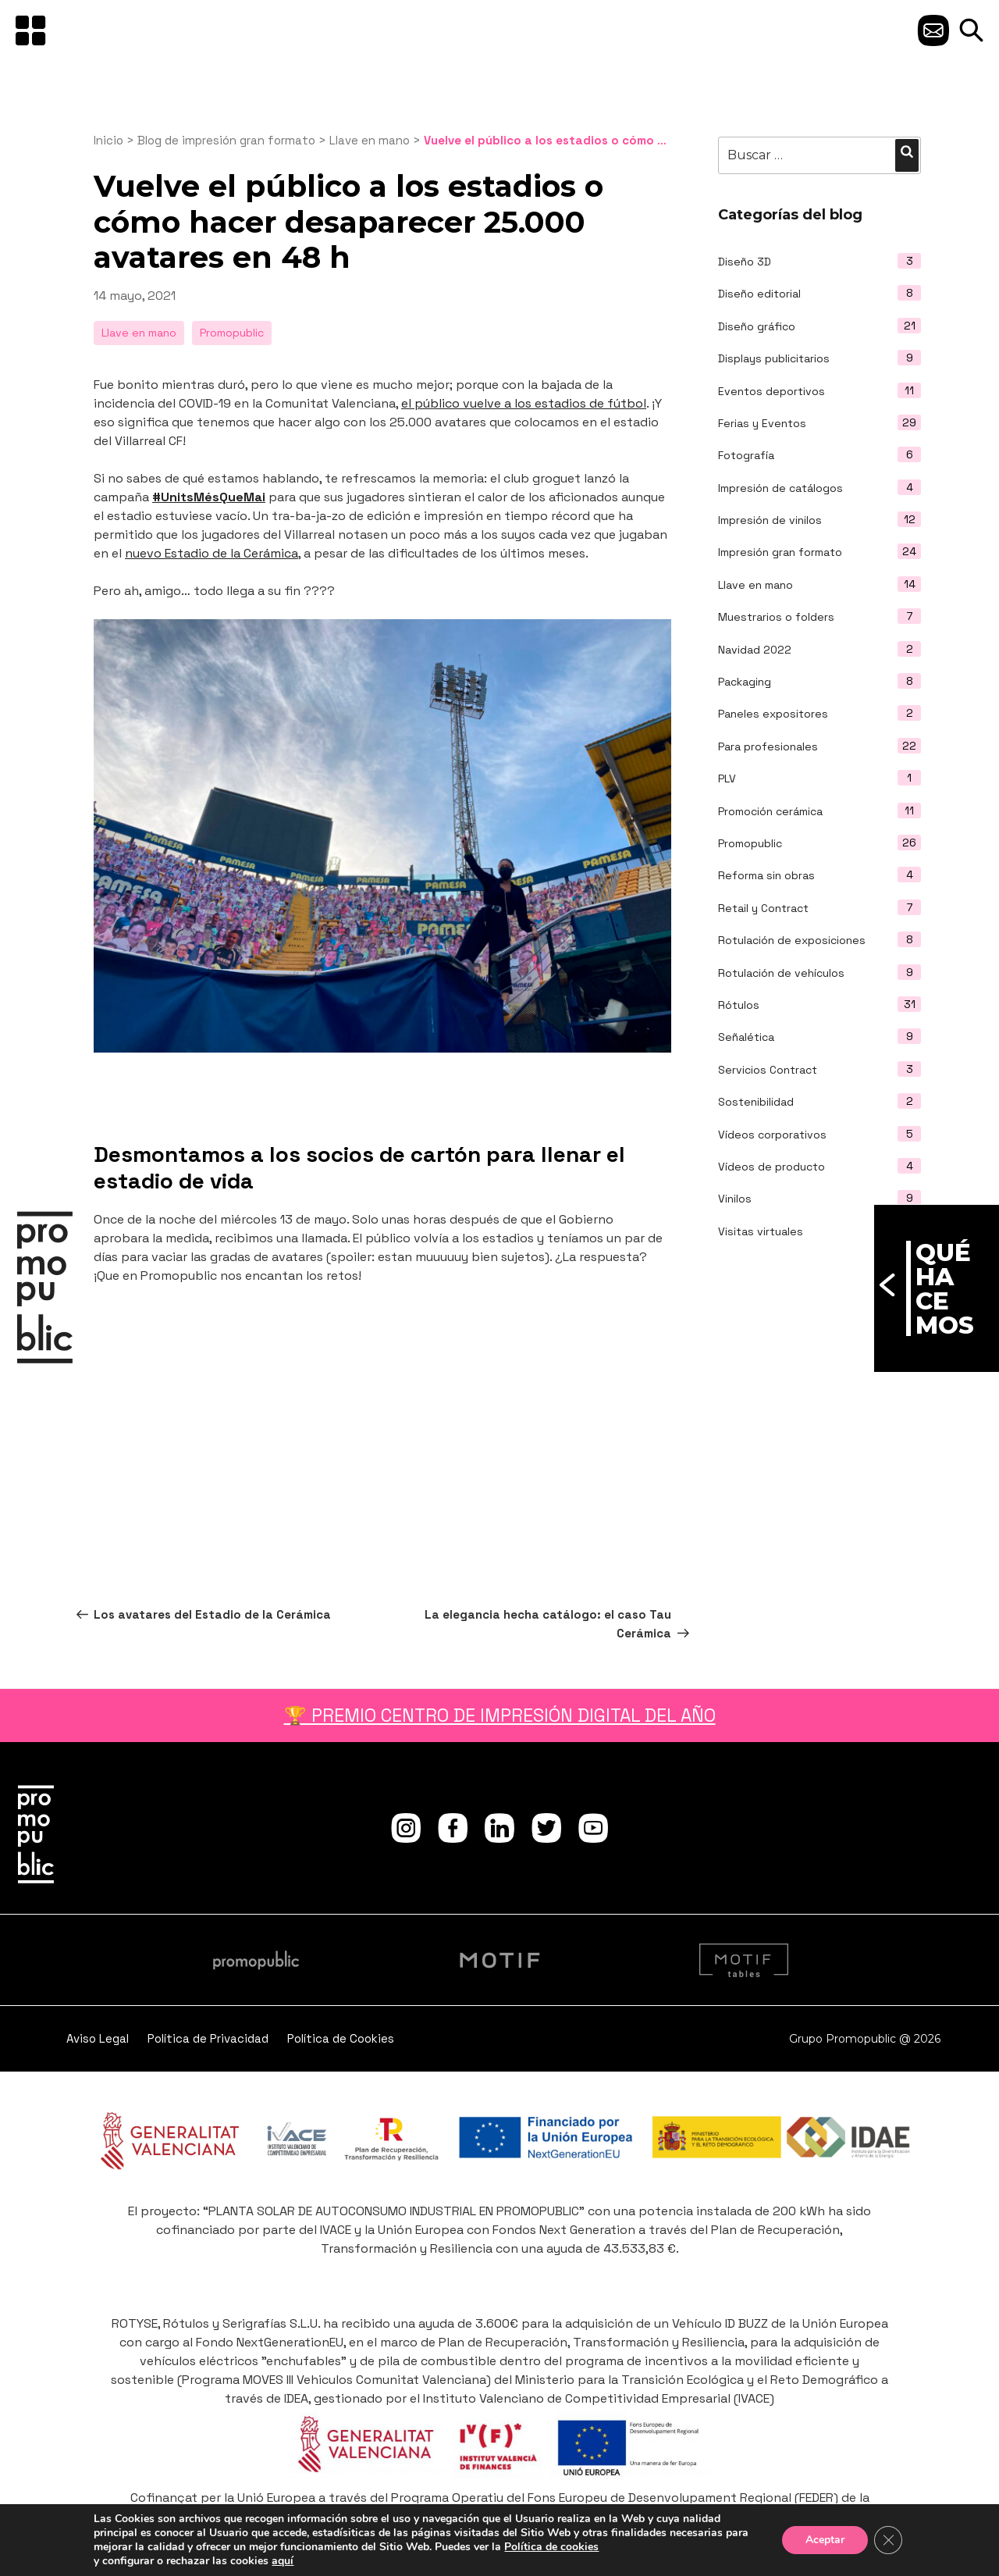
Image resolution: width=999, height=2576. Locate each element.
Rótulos (738, 1005)
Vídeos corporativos (772, 1135)
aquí (282, 2561)
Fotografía (746, 455)
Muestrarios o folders (776, 617)
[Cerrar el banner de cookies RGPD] (888, 2540)
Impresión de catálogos (780, 488)
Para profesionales (768, 746)
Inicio (108, 140)
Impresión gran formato (780, 552)
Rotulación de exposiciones (792, 940)
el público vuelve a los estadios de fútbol (523, 403)
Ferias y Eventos (762, 423)
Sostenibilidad (756, 1102)
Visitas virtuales (760, 1231)
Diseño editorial (759, 294)
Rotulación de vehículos (781, 973)
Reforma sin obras (766, 875)
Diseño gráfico (756, 326)
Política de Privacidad (208, 2038)
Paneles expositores (773, 714)
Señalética (746, 1037)
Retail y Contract (763, 908)
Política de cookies (551, 2546)
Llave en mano (755, 585)
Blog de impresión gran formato (226, 140)
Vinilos (735, 1199)
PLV (727, 778)
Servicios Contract (767, 1070)
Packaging (744, 682)
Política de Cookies (340, 2038)
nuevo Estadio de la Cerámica (211, 553)
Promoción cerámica (770, 811)
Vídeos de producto (771, 1167)
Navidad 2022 (754, 650)
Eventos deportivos (771, 391)
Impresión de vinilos (770, 520)
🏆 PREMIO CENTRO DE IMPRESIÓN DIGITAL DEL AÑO (500, 1715)
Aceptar (824, 2539)
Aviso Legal (97, 2038)
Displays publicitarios (774, 358)
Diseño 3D (744, 262)
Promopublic (750, 843)
